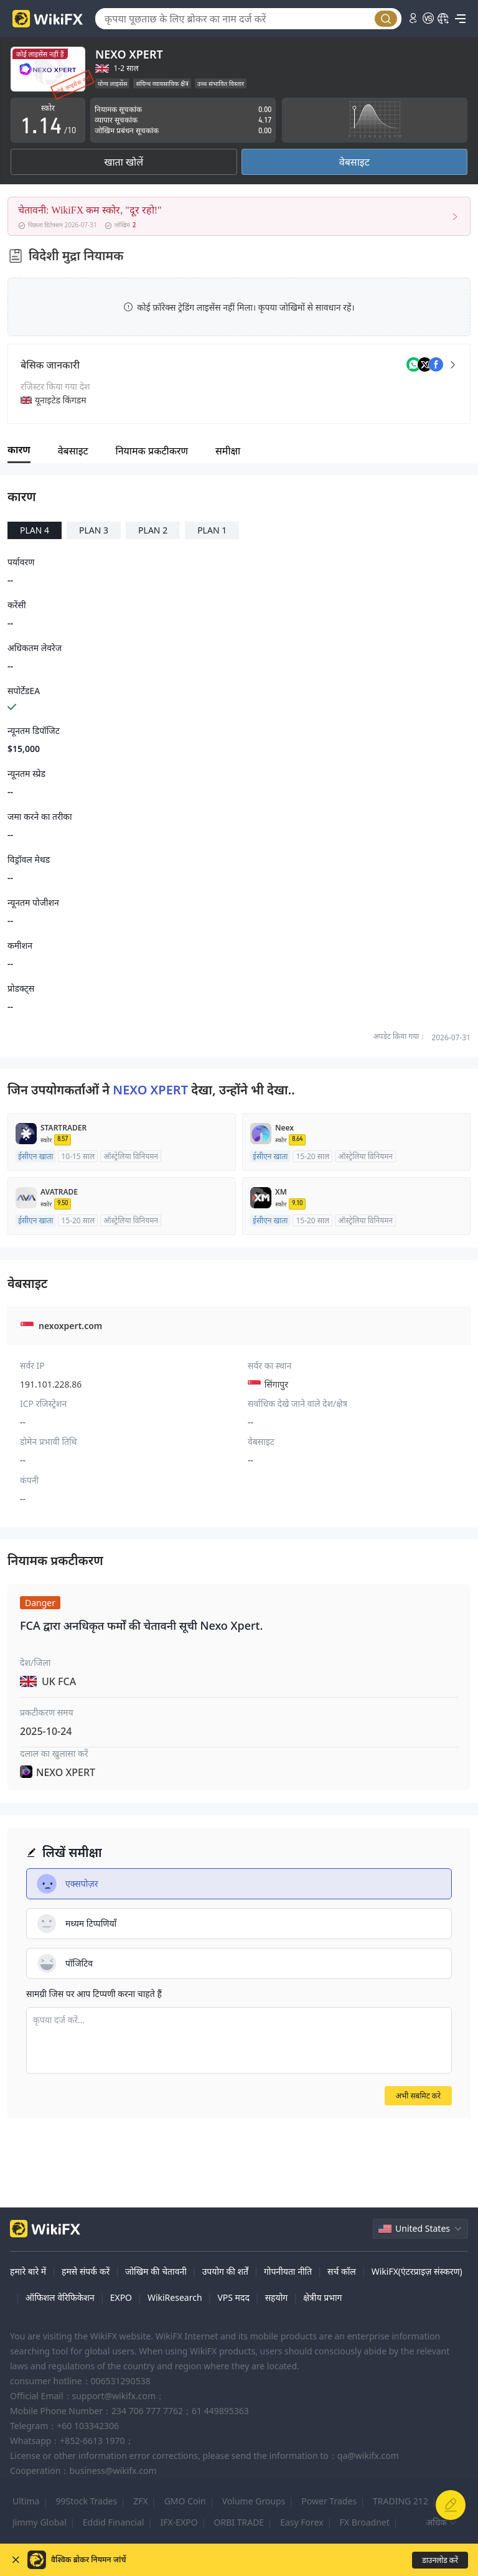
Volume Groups (254, 2501)
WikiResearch (175, 2297)
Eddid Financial (113, 2522)
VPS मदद (233, 2297)
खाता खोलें (123, 162)
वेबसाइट (354, 162)
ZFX (140, 2501)
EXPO (121, 2297)
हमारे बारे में (28, 2271)
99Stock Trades (86, 2501)
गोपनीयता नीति (288, 2271)
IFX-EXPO (178, 2522)
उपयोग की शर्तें (225, 2271)
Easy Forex (301, 2522)
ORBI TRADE (239, 2522)
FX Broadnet (365, 2522)
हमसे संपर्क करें (86, 2271)
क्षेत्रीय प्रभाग (322, 2297)
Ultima (25, 2501)
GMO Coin (185, 2501)
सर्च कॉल (341, 2271)
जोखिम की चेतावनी (156, 2271)
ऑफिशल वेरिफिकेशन (60, 2297)
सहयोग (276, 2297)
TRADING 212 (400, 2501)
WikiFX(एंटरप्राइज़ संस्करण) (417, 2271)
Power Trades (329, 2501)
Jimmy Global (39, 2522)
